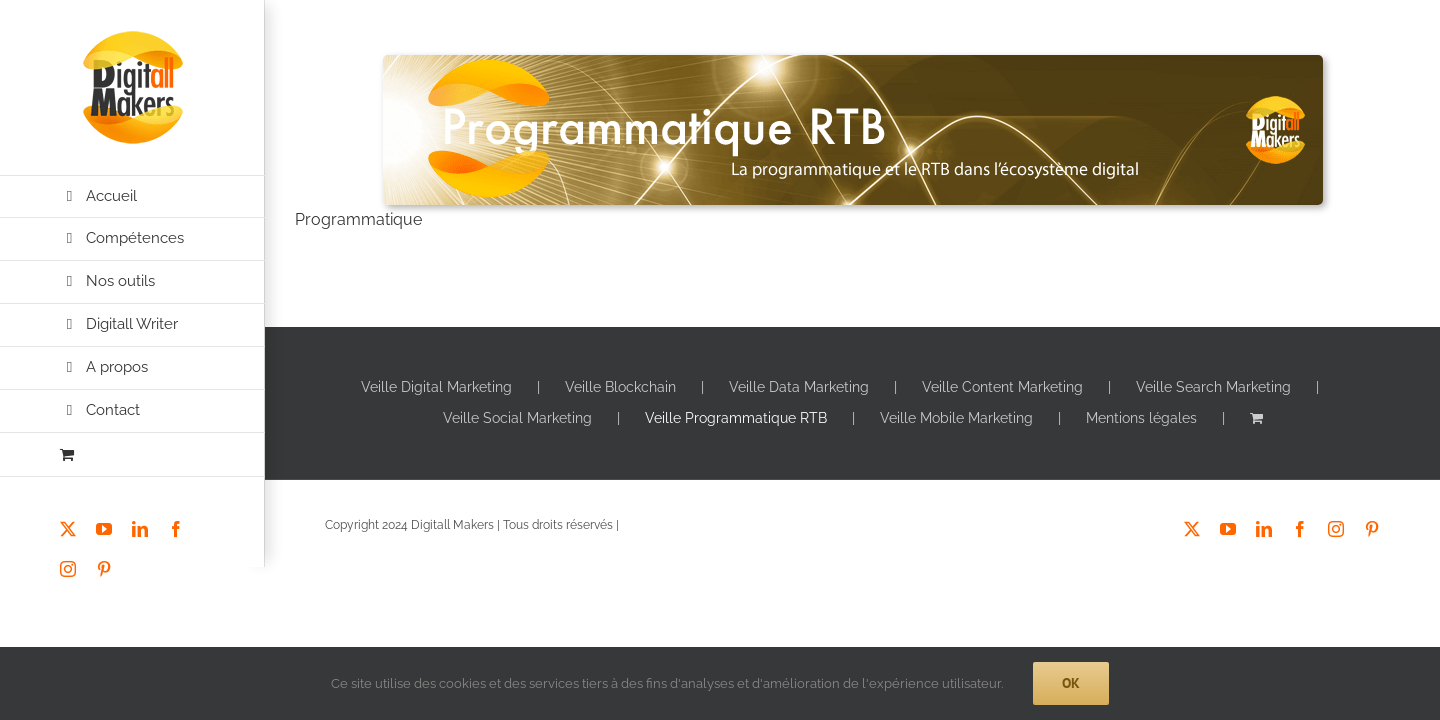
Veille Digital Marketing (436, 387)
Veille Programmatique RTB (736, 418)
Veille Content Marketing (1002, 387)
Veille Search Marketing (1213, 387)
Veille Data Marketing (799, 387)
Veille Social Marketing (517, 418)
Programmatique (358, 219)
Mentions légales (1141, 418)
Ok (1071, 683)
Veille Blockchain (620, 387)
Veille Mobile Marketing (956, 418)
